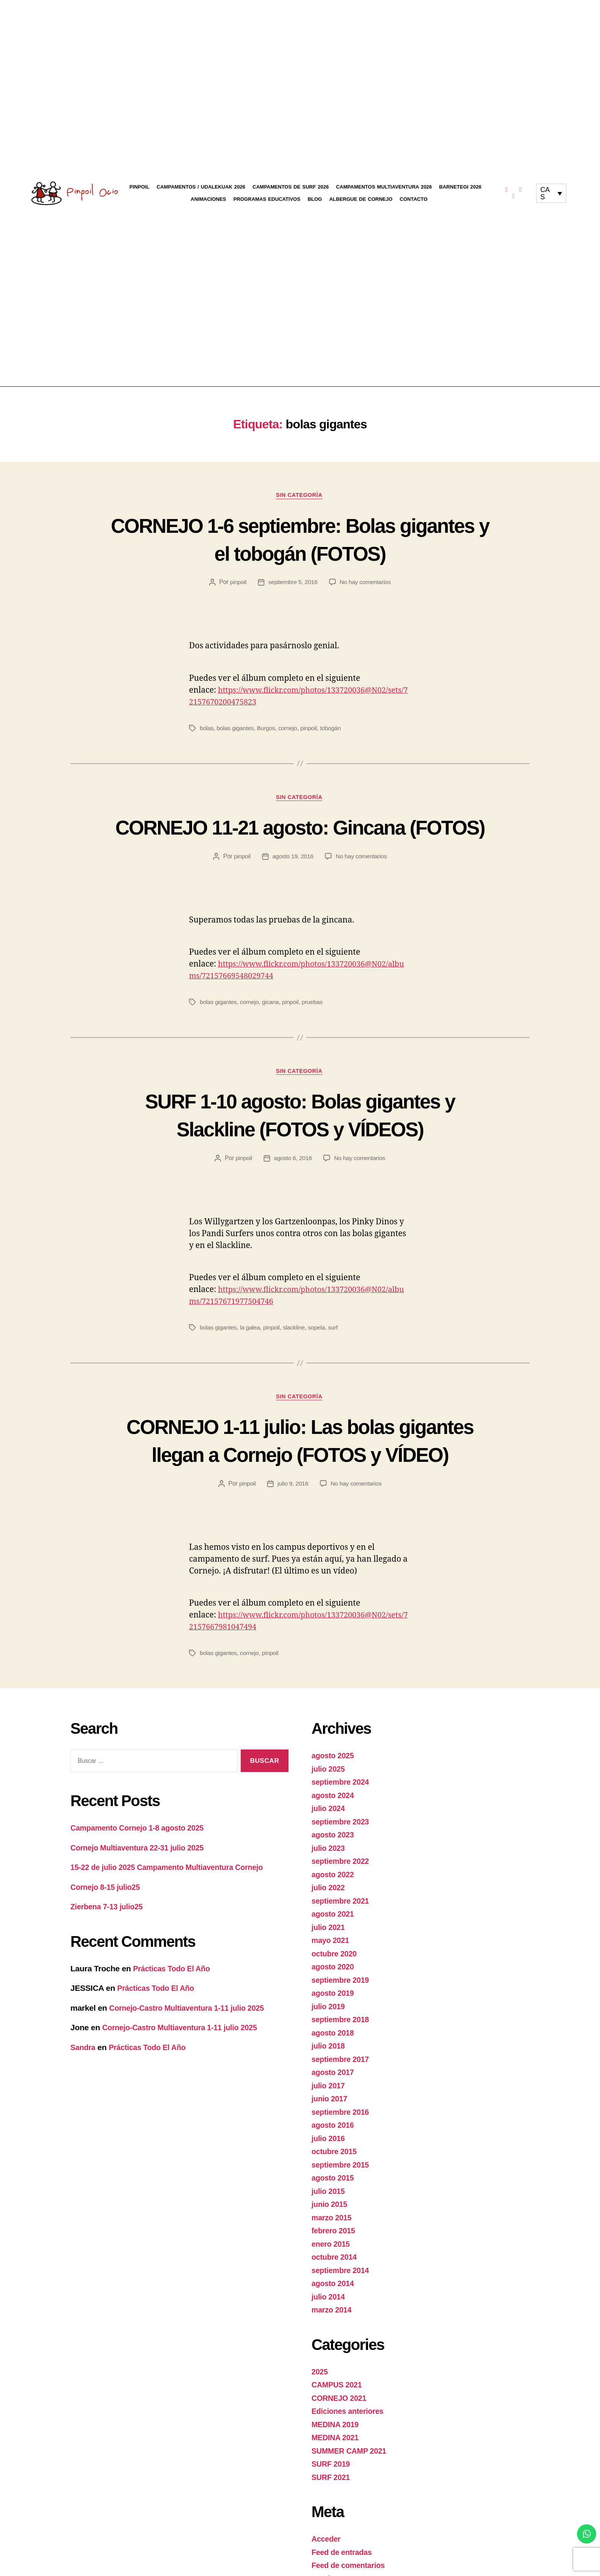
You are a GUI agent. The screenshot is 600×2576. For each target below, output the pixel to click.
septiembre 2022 (342, 1921)
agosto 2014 (334, 2343)
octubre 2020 (335, 2013)
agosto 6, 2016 (292, 1189)
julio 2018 (329, 2105)
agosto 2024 (334, 1855)
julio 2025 (329, 1828)
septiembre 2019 (342, 2040)
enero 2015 (331, 2303)
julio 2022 (329, 1947)
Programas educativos (266, 199)
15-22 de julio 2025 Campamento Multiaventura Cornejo (173, 1927)
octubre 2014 (335, 2316)
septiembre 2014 (342, 2330)
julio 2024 (329, 1868)
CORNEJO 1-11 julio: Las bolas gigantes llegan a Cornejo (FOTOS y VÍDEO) (300, 1485)
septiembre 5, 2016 (292, 583)
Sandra (83, 2106)
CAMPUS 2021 (338, 2444)
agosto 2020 (334, 2026)
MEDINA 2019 (336, 2484)
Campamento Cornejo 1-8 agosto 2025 (141, 1887)
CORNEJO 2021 (340, 2458)
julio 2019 (329, 2066)
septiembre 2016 (342, 2172)
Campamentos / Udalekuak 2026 (201, 187)
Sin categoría (300, 496)
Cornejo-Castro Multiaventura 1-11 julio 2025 (192, 2067)
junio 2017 (330, 2158)
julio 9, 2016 (292, 1543)
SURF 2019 (331, 2523)
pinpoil (236, 583)
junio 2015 (330, 2264)
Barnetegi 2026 (460, 187)
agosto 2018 (334, 2092)
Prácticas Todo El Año (174, 2028)
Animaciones (208, 199)
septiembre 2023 (342, 1881)
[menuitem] (551, 193)
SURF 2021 (331, 2537)
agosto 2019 (334, 2053)
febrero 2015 (334, 2290)
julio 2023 (329, 1908)
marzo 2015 (332, 2277)
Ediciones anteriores (349, 2471)
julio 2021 (329, 1987)
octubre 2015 (335, 2211)
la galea (251, 1358)
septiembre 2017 (342, 2119)
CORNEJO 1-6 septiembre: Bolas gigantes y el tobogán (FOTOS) (300, 539)
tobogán (333, 729)
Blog (315, 199)
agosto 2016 (334, 2185)
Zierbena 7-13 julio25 (109, 1966)
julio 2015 (329, 2251)
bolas (207, 729)
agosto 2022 (334, 1934)
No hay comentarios (366, 583)
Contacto (413, 199)
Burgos (267, 729)
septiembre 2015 (342, 2224)
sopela (319, 1358)
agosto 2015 (334, 2237)
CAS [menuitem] (544, 193)
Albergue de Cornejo (360, 199)
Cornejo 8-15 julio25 (107, 1946)
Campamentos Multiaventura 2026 (384, 187)
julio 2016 (329, 2198)
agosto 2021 (334, 1973)
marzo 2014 (332, 2369)
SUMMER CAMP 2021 (351, 2510)
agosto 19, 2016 (292, 886)
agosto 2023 (334, 1894)
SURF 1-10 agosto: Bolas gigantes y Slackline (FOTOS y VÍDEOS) (300, 1145)
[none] (551, 193)
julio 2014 (329, 2356)
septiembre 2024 (342, 1841)
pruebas (315, 1032)
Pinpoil (139, 187)
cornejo (290, 729)
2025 (320, 2431)
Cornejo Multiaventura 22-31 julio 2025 (141, 1907)
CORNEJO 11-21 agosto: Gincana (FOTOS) (300, 842)
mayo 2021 (331, 2000)
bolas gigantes (236, 729)
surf (336, 1358)
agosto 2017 (334, 2132)
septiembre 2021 (342, 1960)
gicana (272, 1032)
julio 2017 (329, 2145)
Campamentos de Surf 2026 (291, 187)
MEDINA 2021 (336, 2497)
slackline (296, 1358)
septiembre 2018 (342, 2079)
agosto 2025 (334, 1815)
